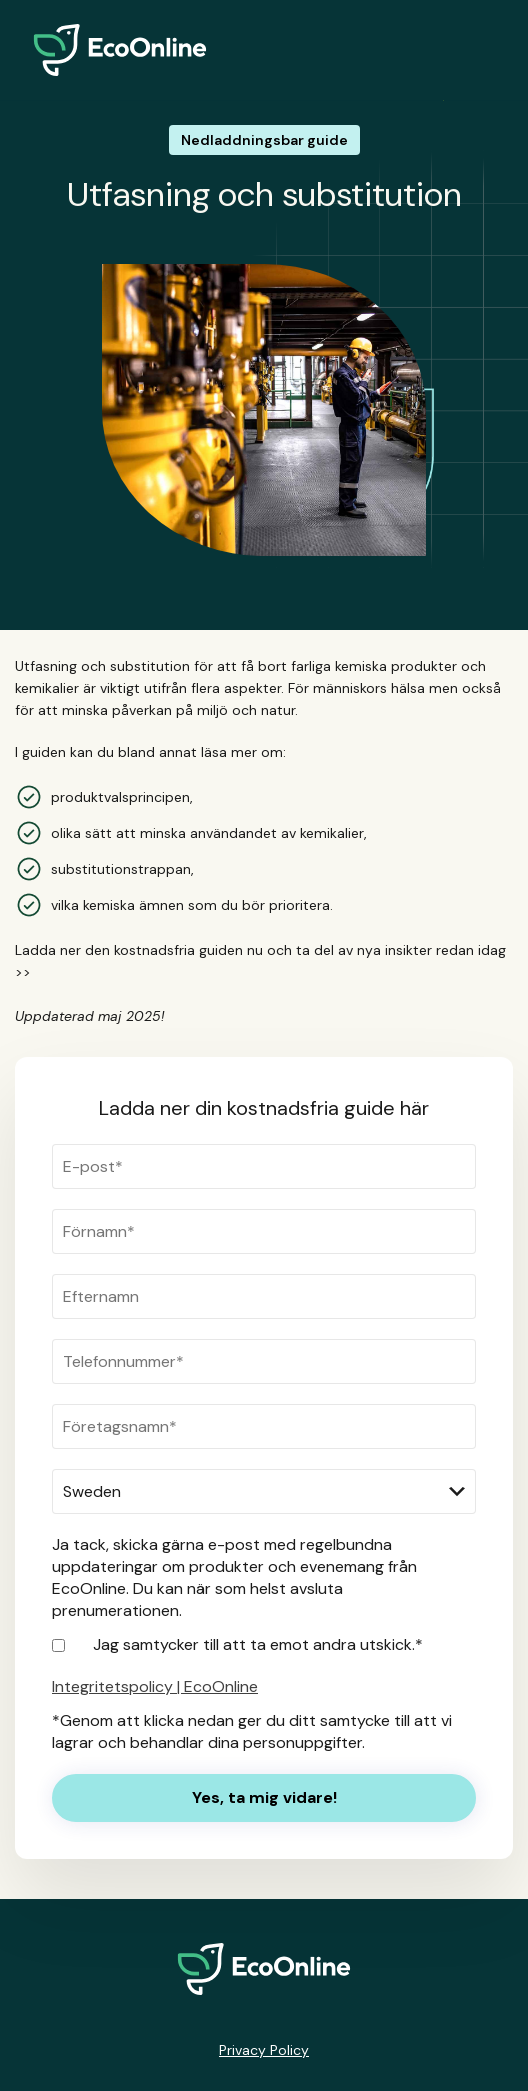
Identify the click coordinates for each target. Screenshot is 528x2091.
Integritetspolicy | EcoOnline (155, 1686)
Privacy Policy (264, 2050)
